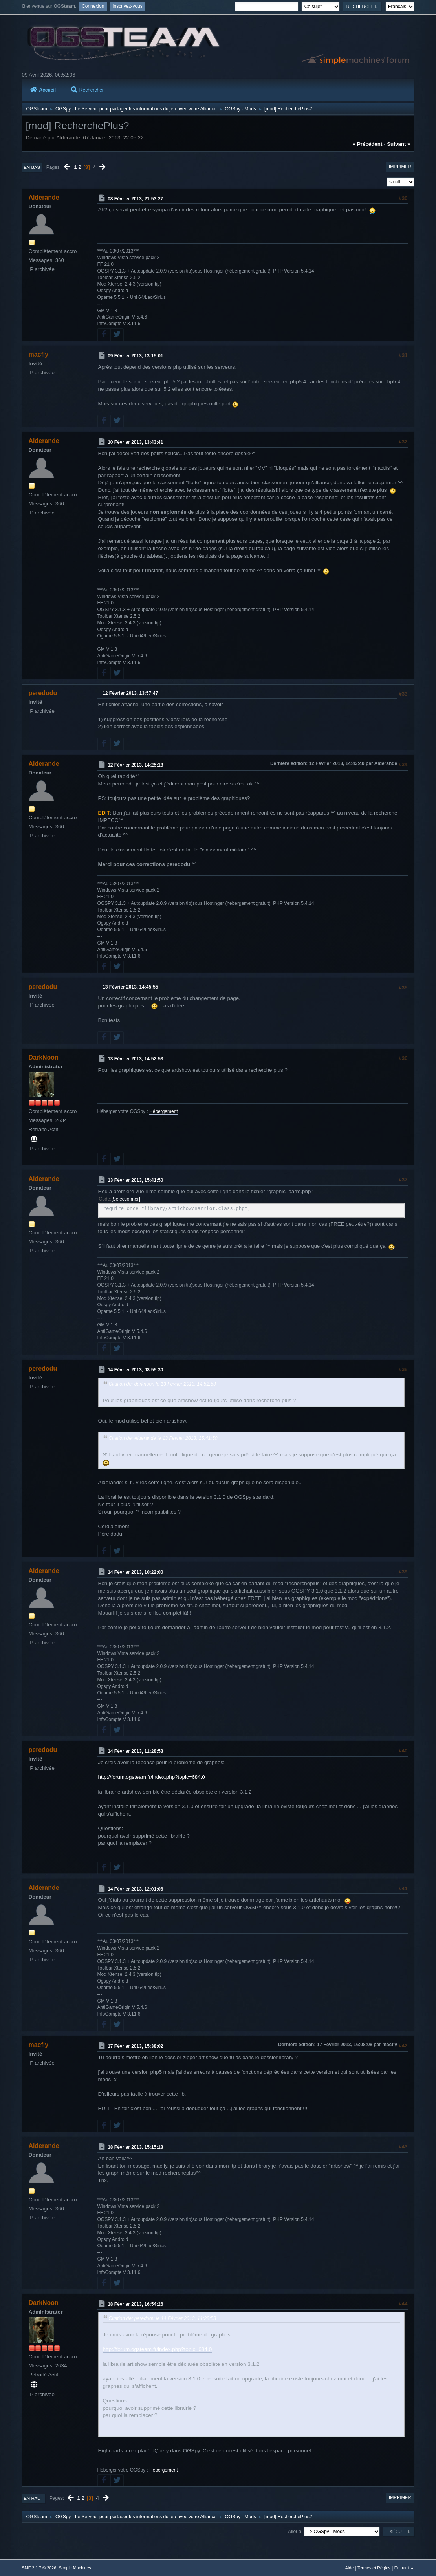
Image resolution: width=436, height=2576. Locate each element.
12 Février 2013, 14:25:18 (135, 765)
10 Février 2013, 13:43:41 (135, 442)
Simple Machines (75, 2567)
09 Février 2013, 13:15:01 (135, 356)
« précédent (368, 144)
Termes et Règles (373, 2567)
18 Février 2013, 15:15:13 (135, 2147)
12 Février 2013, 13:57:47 (130, 693)
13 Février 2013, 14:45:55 (130, 987)
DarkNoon (44, 1057)
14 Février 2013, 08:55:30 (135, 1370)
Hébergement (163, 1111)
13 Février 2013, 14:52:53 (135, 1059)
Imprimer (400, 166)
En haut (34, 2498)
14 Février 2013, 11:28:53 (135, 1751)
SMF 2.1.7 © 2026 (39, 2567)
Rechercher (87, 90)
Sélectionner (126, 1199)
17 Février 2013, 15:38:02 (135, 2046)
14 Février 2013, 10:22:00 (135, 1572)
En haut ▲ (404, 2567)
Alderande (44, 197)
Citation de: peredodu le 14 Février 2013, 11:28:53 (162, 2318)
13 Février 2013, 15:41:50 (135, 1180)
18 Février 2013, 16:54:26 (135, 2304)
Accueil (43, 90)
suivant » (398, 144)
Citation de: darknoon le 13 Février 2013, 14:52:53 (162, 1384)
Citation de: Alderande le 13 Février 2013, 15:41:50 (163, 1438)
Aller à (294, 2531)
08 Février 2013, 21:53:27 (135, 198)
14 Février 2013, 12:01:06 (135, 1889)
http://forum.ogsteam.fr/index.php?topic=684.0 (151, 1777)
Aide (349, 2567)
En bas (32, 167)
